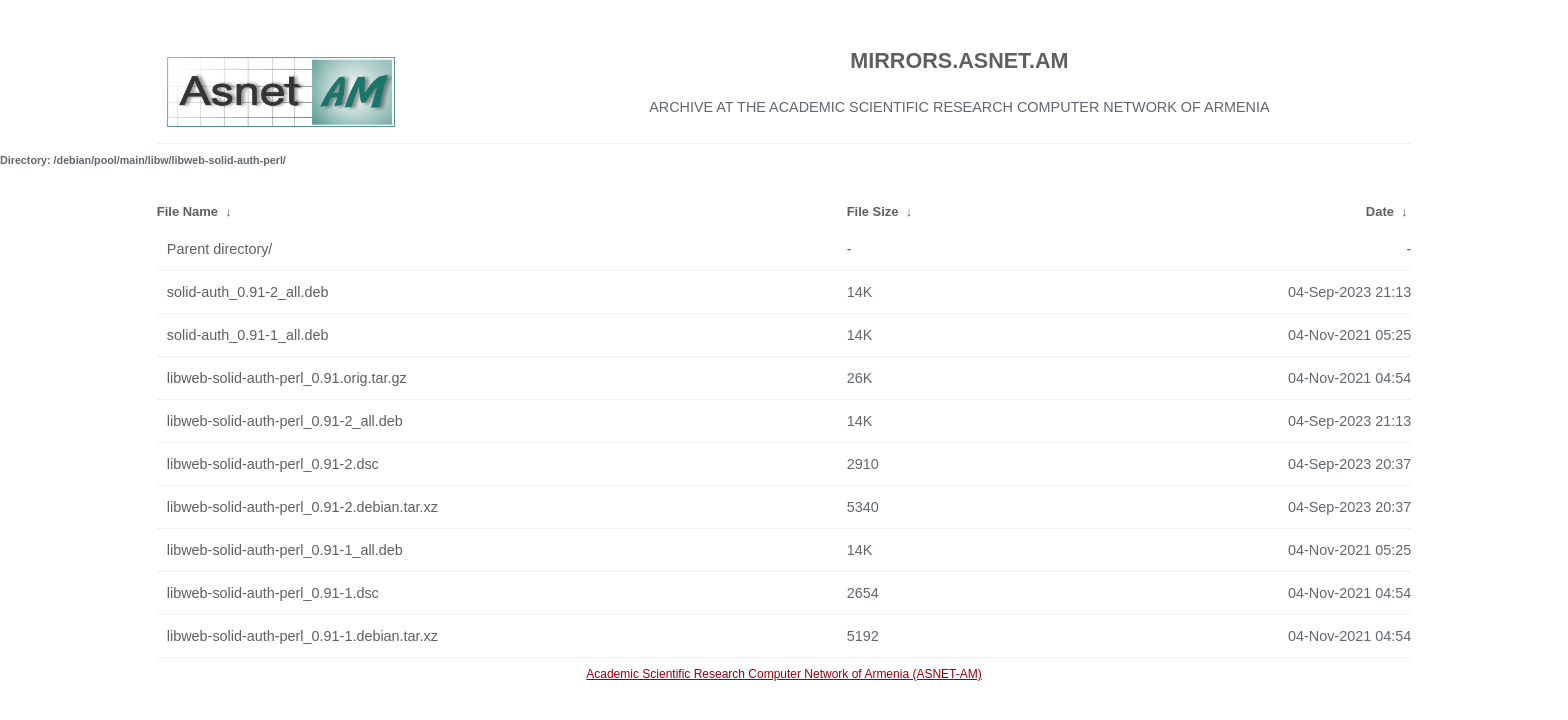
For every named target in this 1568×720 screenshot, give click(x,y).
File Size (873, 211)
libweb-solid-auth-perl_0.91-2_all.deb (285, 421)
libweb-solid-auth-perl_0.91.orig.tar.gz (287, 378)
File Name (187, 211)
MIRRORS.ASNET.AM (959, 60)
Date (1380, 211)
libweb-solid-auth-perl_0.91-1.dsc (273, 593)
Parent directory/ (220, 249)
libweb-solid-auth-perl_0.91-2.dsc (273, 464)
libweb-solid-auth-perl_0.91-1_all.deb (285, 550)
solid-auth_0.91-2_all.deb (248, 292)
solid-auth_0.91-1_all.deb (248, 335)
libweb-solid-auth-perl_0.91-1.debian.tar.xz (302, 636)
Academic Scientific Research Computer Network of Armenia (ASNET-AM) (783, 674)
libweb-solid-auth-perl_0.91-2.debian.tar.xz (302, 507)
